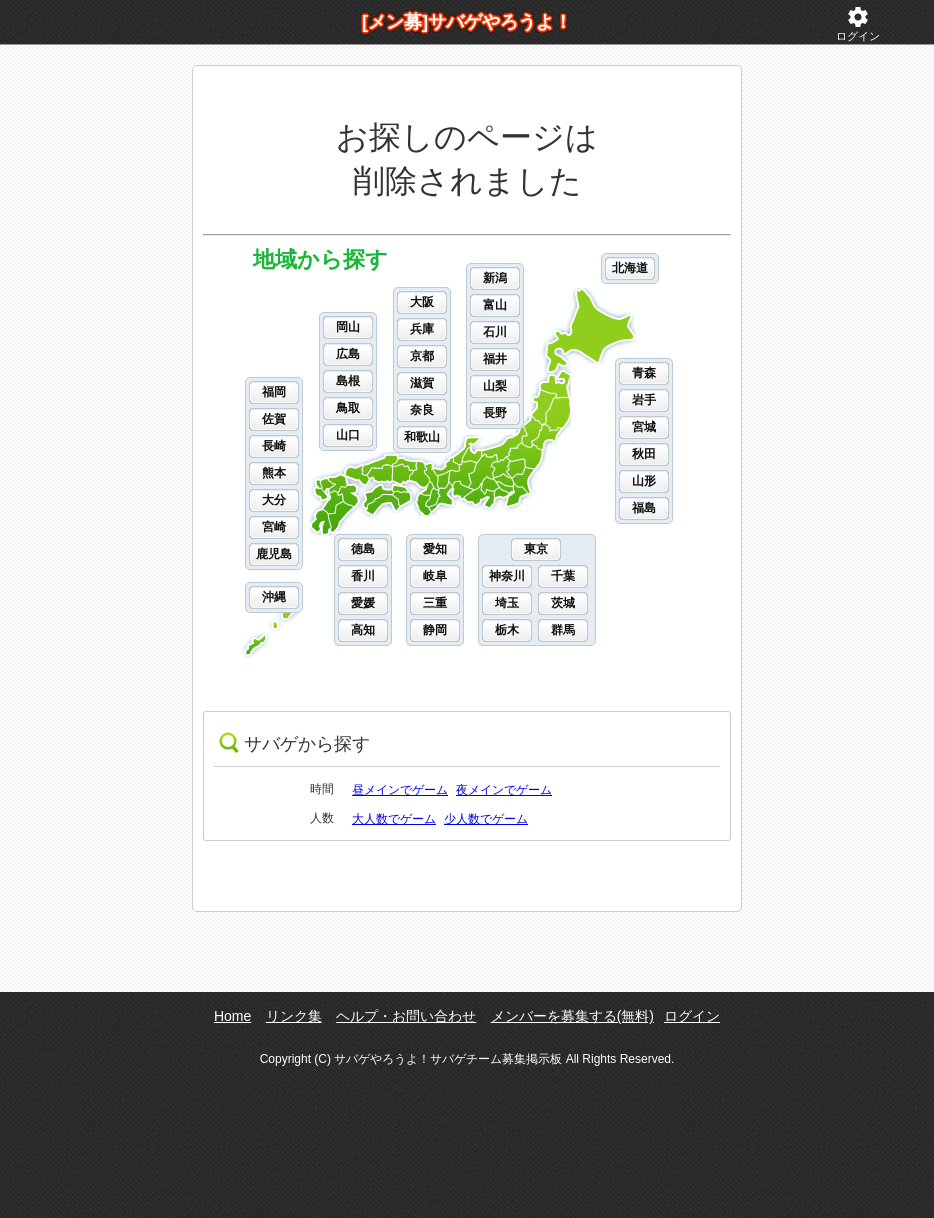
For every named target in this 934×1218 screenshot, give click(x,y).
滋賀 (422, 383)
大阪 (422, 302)
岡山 (348, 327)
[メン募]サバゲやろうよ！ (467, 22)
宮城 (644, 427)
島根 (348, 381)
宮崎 (274, 527)
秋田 (644, 454)
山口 (348, 435)
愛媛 (363, 603)
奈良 (422, 410)
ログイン (858, 23)
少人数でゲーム (486, 819)
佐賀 (274, 419)
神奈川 (507, 576)
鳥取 (348, 408)
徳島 (363, 549)
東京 (536, 549)
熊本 (274, 473)
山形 (644, 481)
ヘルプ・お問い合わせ (406, 1016)
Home (232, 1016)
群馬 (563, 630)
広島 (348, 354)
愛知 (435, 549)
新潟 (495, 278)
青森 (644, 373)
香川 (363, 576)
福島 (644, 508)
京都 (422, 356)
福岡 (274, 392)
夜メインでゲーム (504, 790)
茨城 (563, 603)
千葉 (563, 576)
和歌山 (422, 437)
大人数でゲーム (394, 819)
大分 (274, 500)
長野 (495, 413)
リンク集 (294, 1016)
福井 (495, 359)
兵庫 (422, 329)
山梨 (495, 386)
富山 (495, 305)
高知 (363, 630)
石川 (495, 332)
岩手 (644, 400)
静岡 (435, 630)
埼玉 (507, 603)
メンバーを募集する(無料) (572, 1016)
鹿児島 (274, 554)
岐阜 (435, 576)
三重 (435, 603)
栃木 (507, 630)
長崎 (274, 446)
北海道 (630, 268)
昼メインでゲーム (400, 790)
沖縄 (274, 597)
